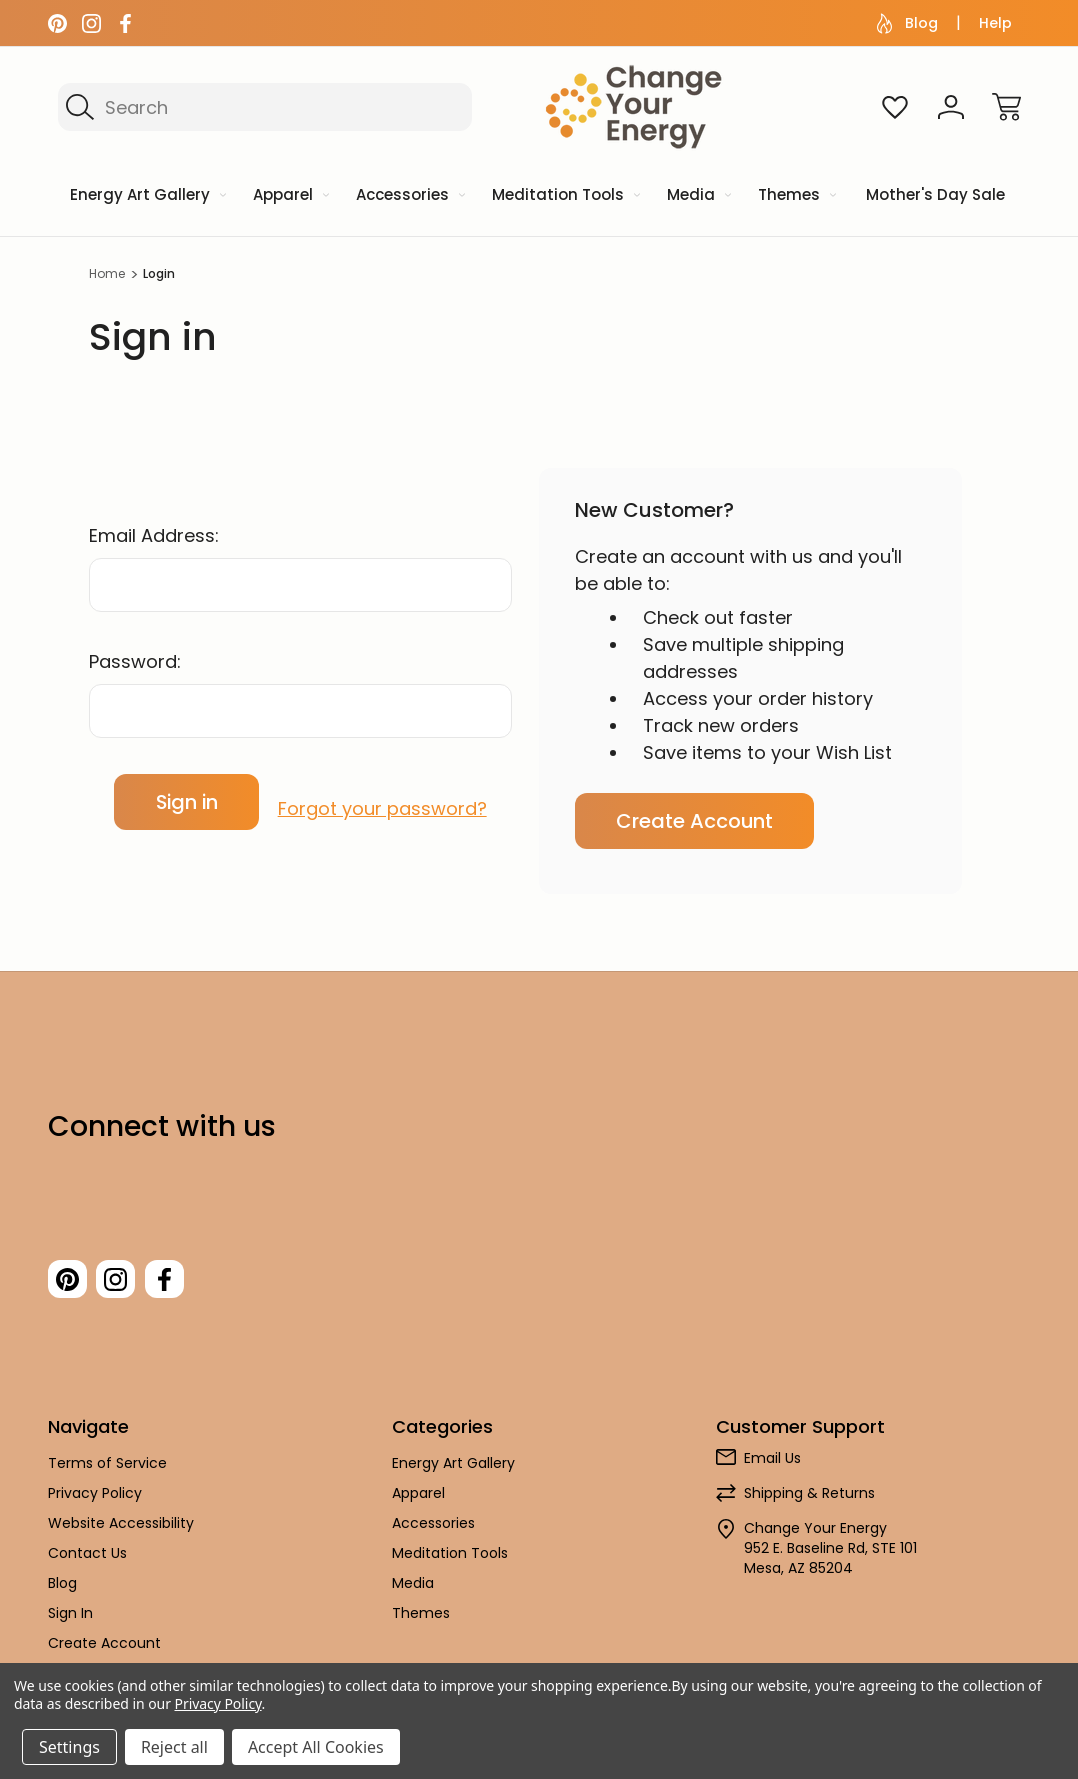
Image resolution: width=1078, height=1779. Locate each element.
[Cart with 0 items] (1007, 107)
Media (413, 1593)
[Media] (697, 196)
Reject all (174, 1747)
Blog (907, 23)
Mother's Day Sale (935, 194)
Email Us (772, 1468)
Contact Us (87, 1563)
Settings (69, 1747)
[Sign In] (951, 107)
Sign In (70, 1623)
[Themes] (795, 196)
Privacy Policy (95, 1503)
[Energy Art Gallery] (146, 196)
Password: (135, 661)
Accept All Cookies (316, 1747)
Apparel (418, 1503)
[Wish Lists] (895, 107)
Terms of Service (107, 1473)
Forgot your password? (382, 801)
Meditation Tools (450, 1563)
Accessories (433, 1533)
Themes (421, 1623)
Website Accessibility (121, 1533)
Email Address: (154, 535)
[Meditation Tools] (564, 196)
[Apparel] (289, 196)
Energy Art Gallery (453, 1473)
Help (995, 23)
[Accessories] (409, 196)
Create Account (694, 821)
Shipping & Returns (809, 1503)
